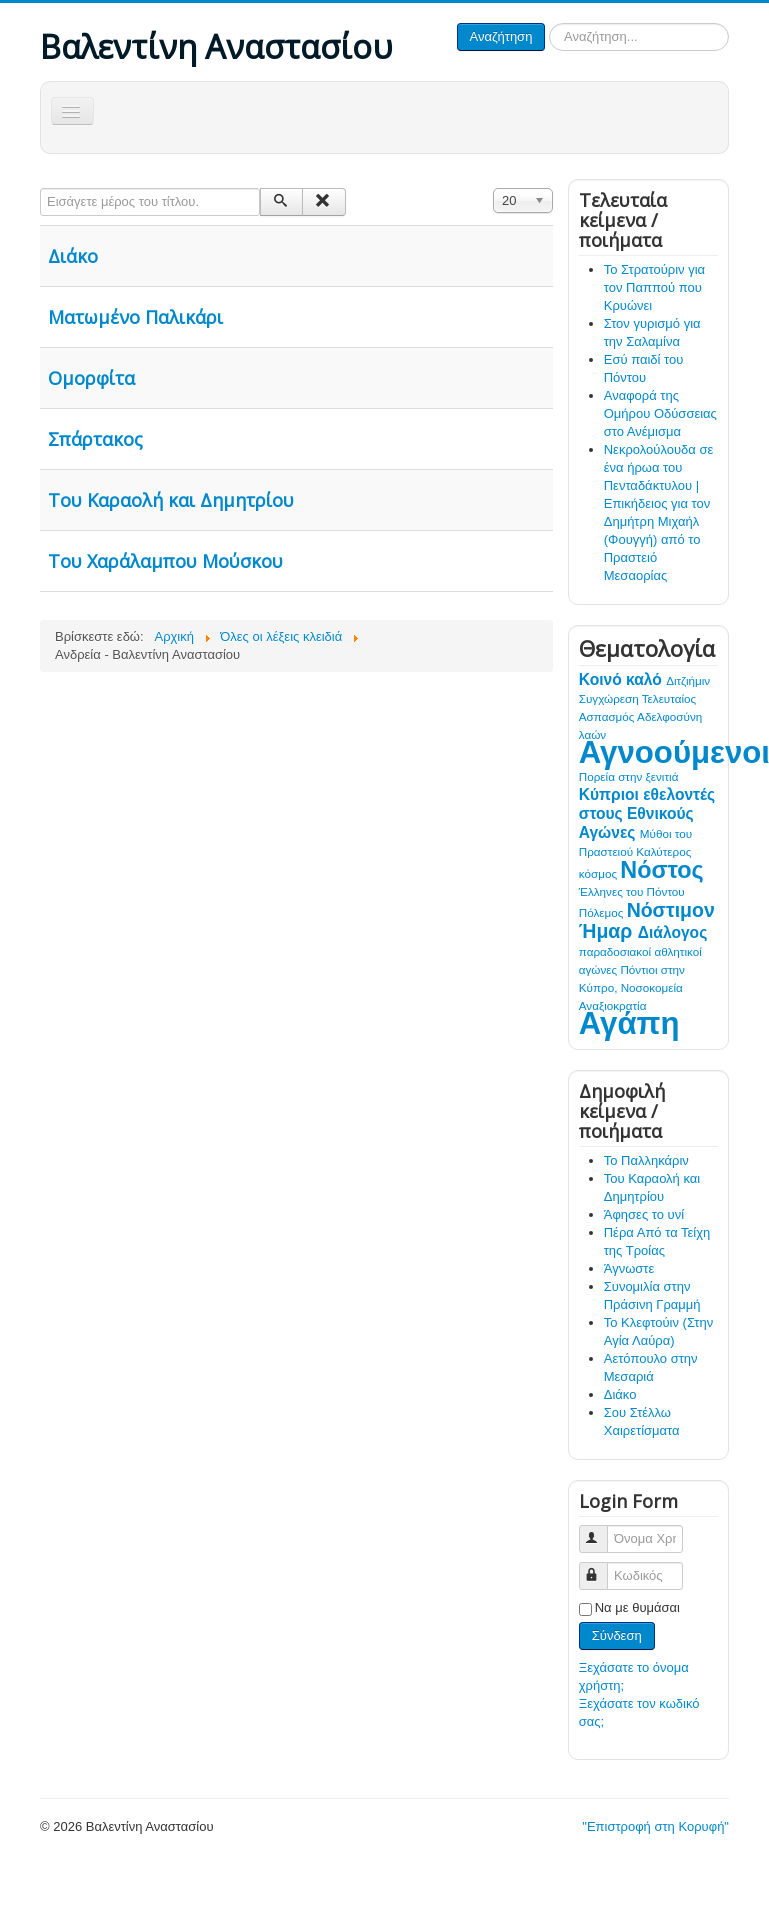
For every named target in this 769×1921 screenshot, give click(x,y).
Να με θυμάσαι (637, 1607)
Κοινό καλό (622, 679)
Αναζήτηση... (545, 23)
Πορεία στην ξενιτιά (629, 776)
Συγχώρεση (610, 698)
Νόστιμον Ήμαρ (647, 920)
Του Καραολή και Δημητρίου (171, 500)
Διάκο (73, 256)
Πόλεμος (603, 912)
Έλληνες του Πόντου (632, 891)
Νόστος (661, 870)
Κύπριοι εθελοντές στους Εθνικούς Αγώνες (647, 813)
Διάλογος (672, 932)
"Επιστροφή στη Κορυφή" (655, 1826)
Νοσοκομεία (652, 987)
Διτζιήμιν (688, 680)
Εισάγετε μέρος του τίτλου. (40, 188)
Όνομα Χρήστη (602, 1530)
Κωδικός (602, 1567)
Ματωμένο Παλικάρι (135, 317)
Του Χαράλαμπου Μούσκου (165, 561)
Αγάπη (629, 1023)
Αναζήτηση (501, 36)
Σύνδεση (617, 1635)
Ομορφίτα (91, 378)
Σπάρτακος (95, 439)
